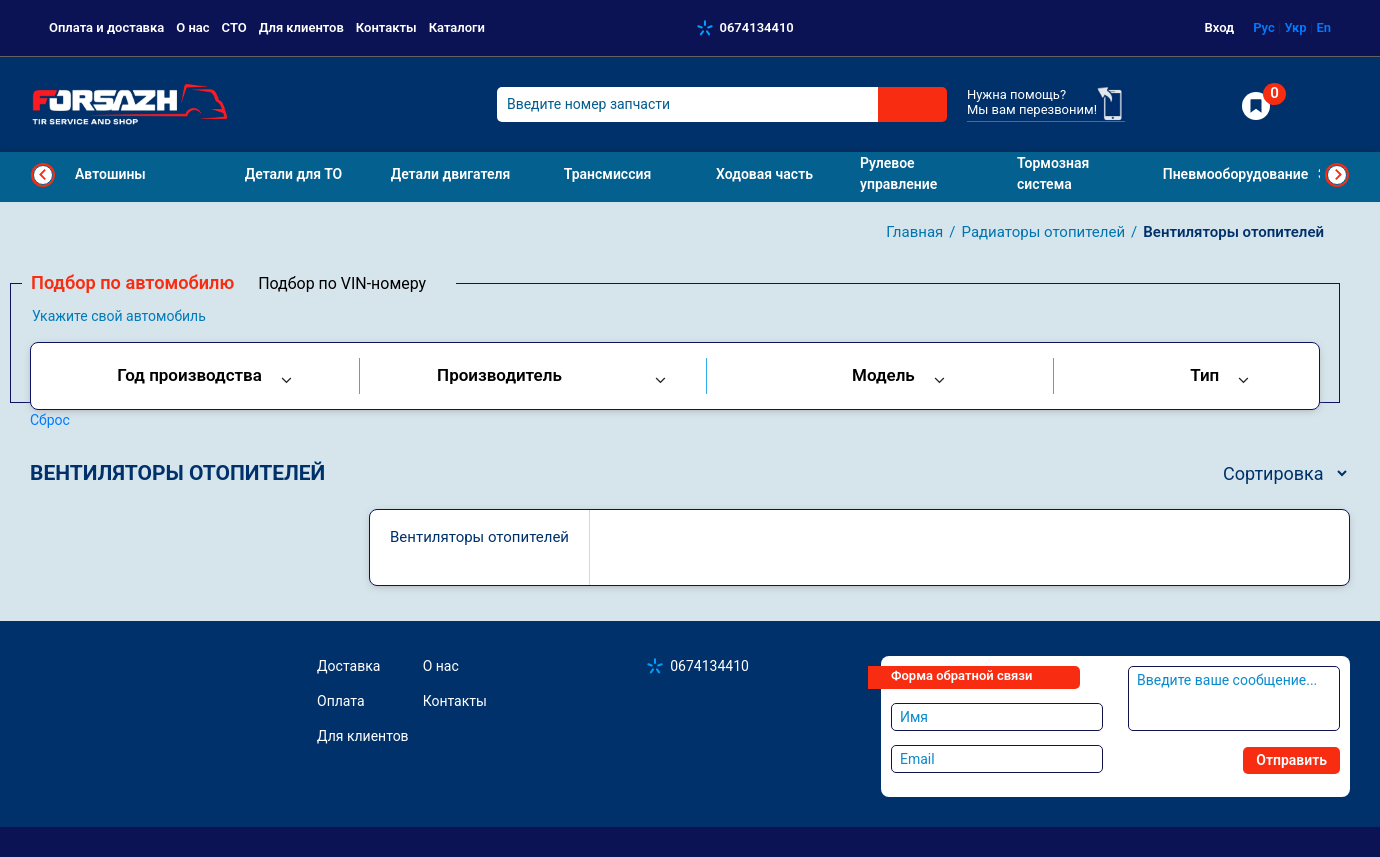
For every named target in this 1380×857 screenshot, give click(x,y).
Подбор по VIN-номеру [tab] (342, 283)
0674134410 (757, 27)
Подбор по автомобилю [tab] (132, 282)
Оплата (341, 701)
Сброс (50, 420)
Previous (43, 175)
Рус (1264, 27)
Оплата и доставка (106, 27)
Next (1337, 175)
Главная (914, 232)
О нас (192, 27)
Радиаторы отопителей (1044, 232)
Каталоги (457, 27)
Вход (1220, 27)
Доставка (348, 666)
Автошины (110, 174)
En (1323, 27)
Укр (1295, 27)
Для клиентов (301, 27)
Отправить (1291, 760)
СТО (234, 27)
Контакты (386, 27)
